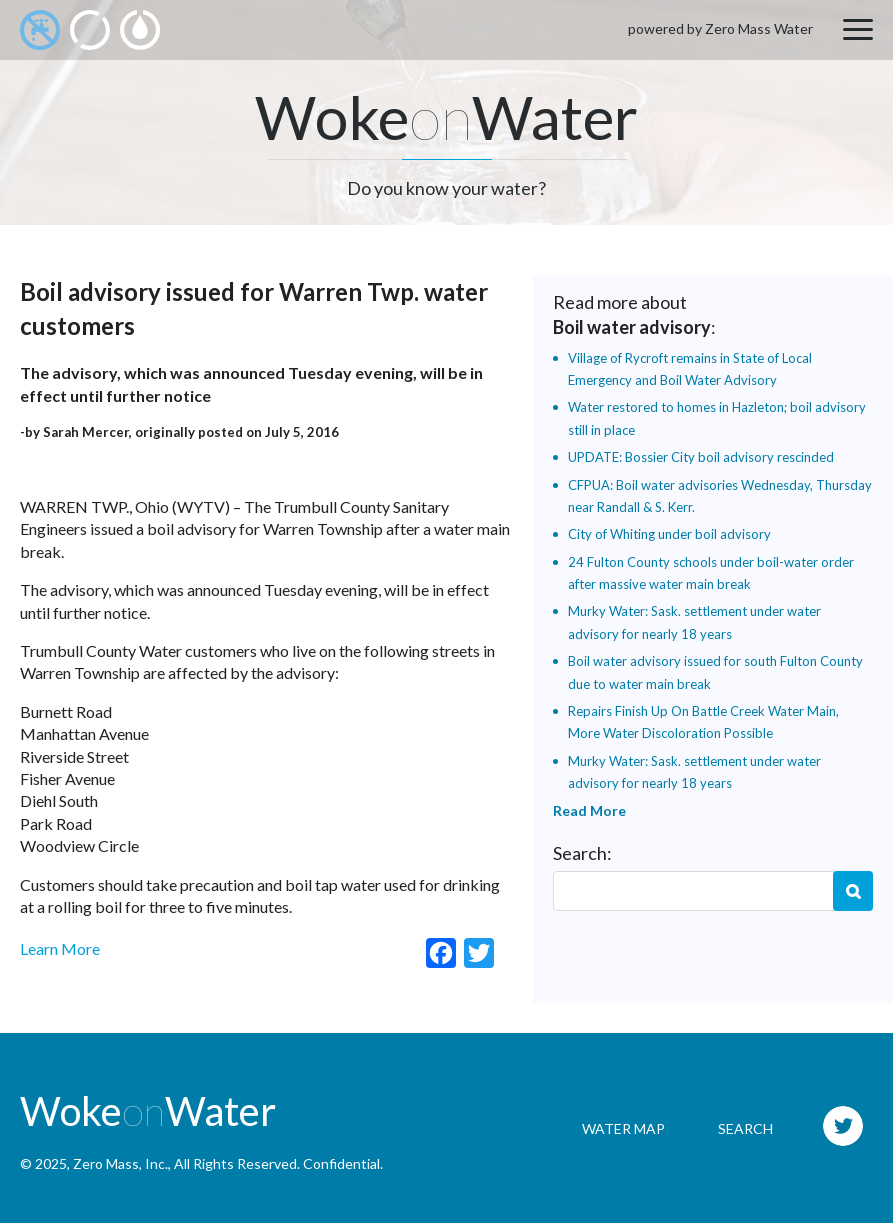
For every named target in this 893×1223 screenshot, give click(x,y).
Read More (589, 810)
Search (853, 891)
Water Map (623, 1128)
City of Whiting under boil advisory (669, 534)
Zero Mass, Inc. (120, 1163)
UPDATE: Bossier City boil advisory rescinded (701, 457)
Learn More (60, 948)
